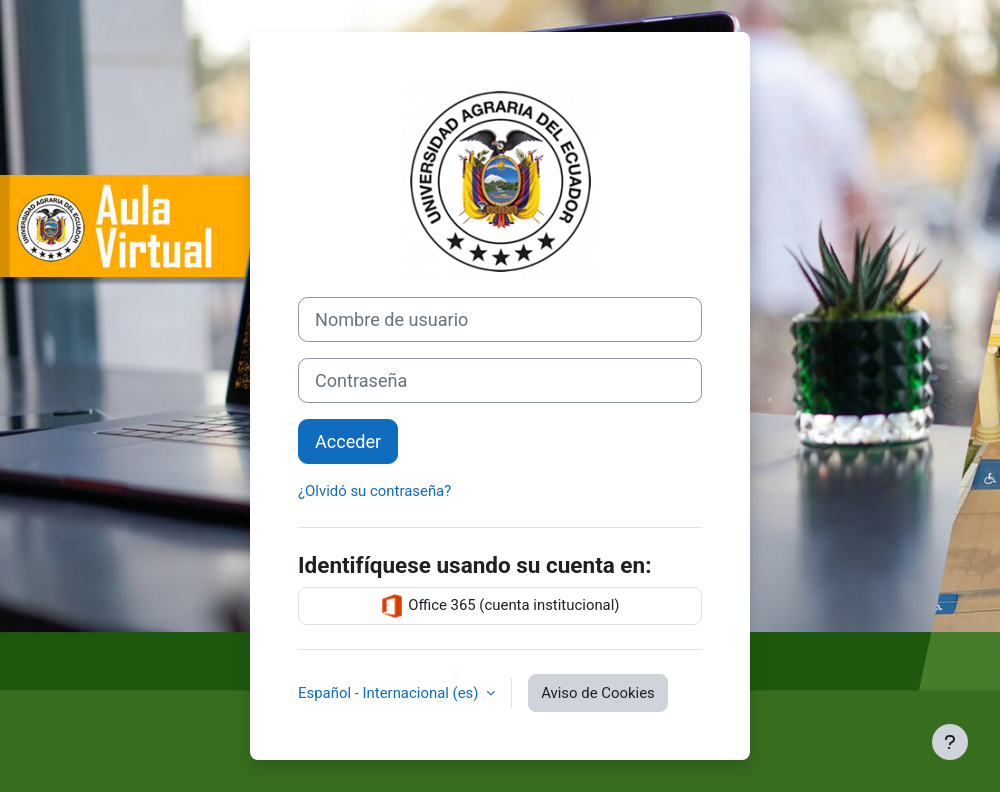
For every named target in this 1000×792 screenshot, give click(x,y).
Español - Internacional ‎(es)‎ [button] (390, 693)
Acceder (348, 441)
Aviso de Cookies (598, 693)
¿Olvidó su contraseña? (374, 491)
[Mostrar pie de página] (950, 742)
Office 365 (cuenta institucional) (499, 606)
